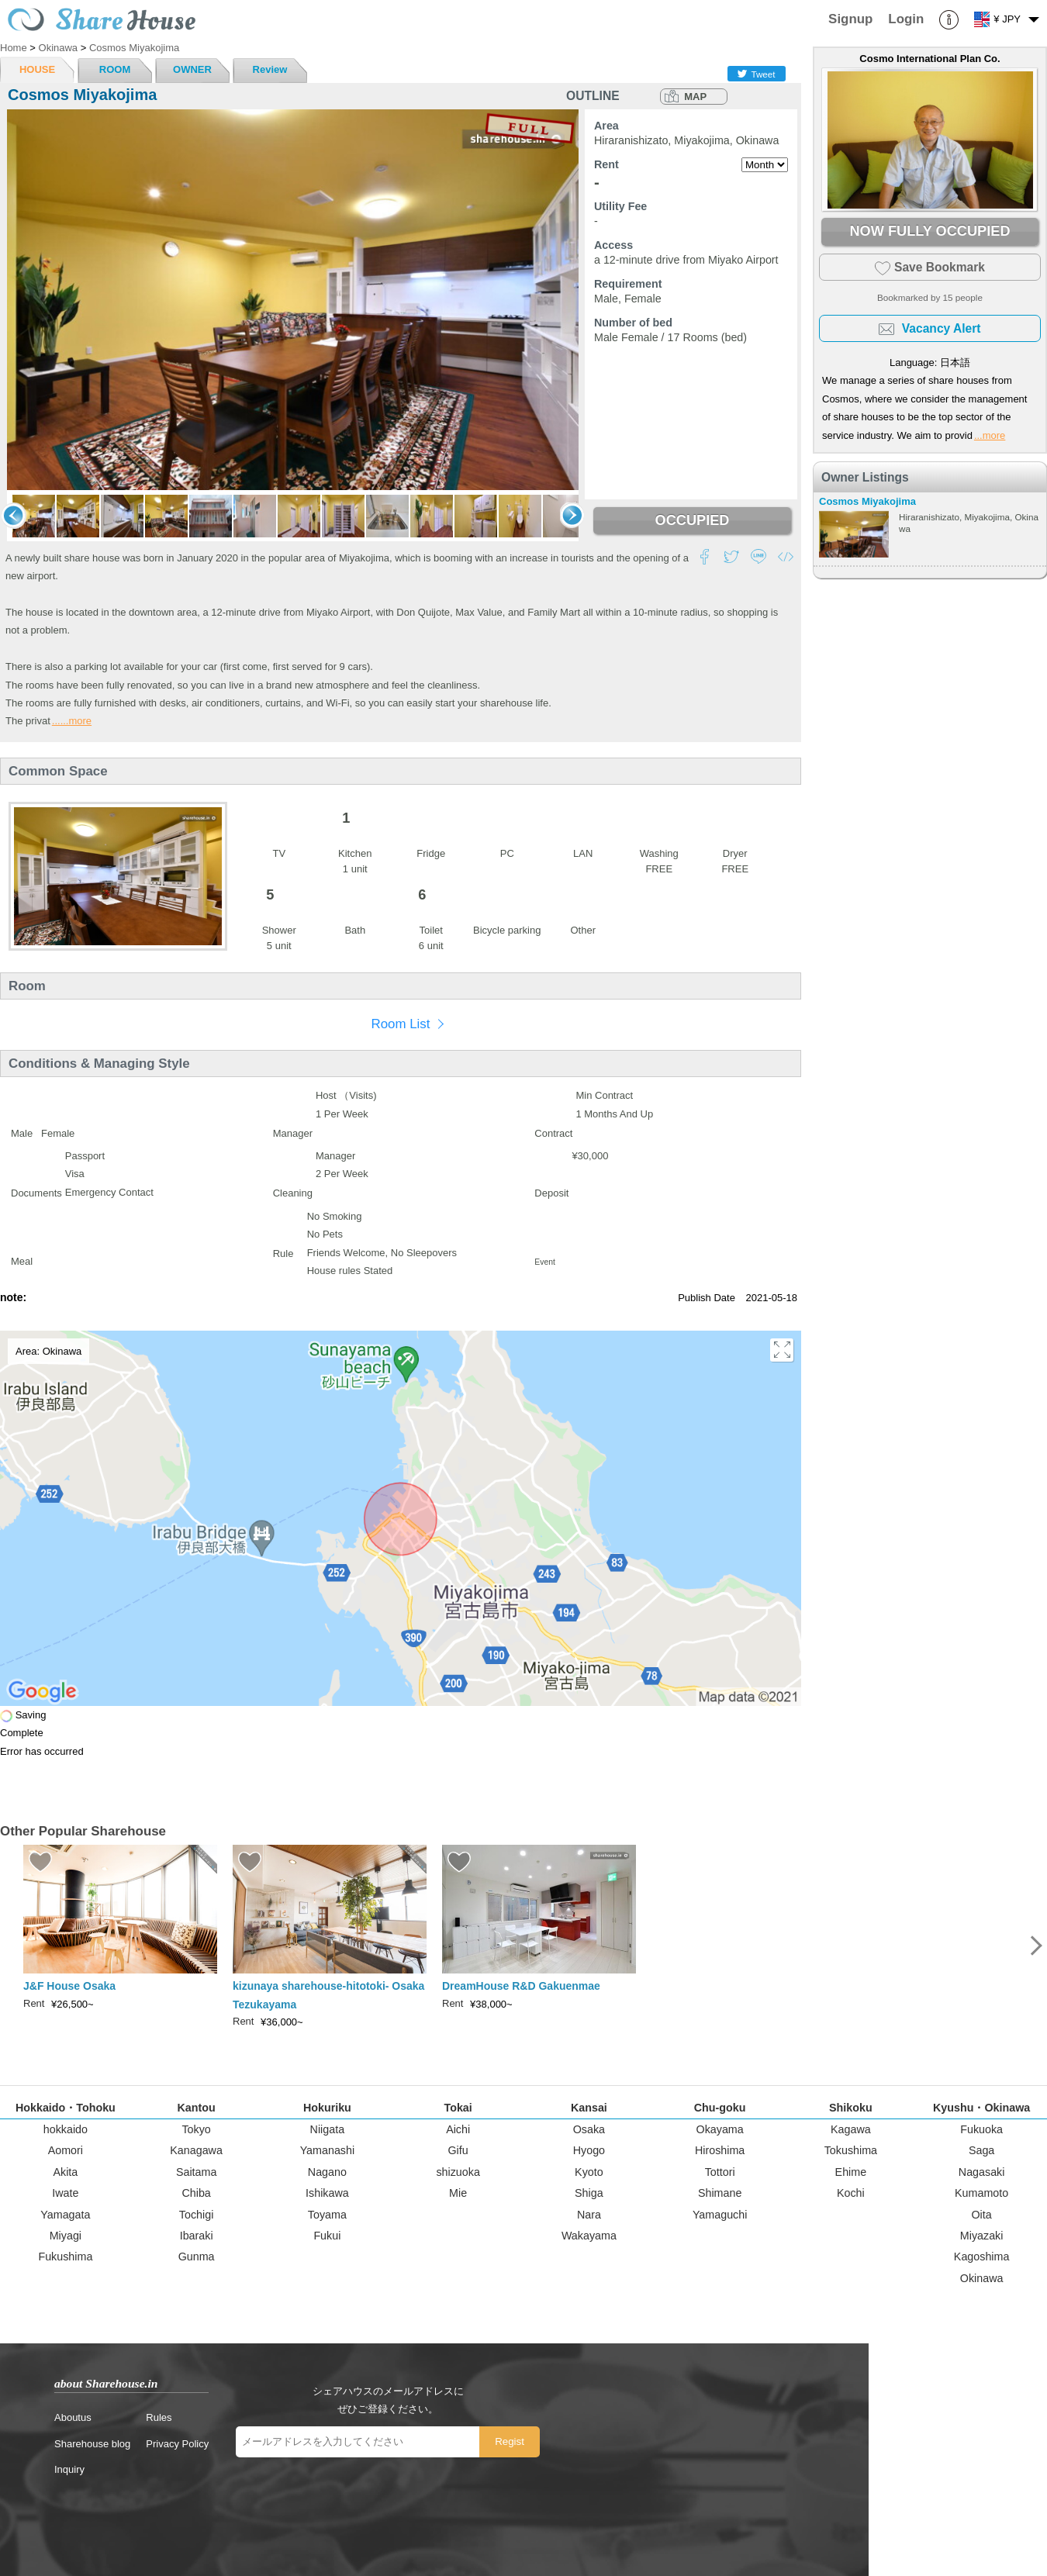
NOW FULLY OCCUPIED (929, 231)
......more (72, 721)
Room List (400, 1024)
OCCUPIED (692, 520)
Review (270, 69)
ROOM (114, 69)
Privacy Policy (177, 2444)
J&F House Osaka (69, 1986)
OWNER (192, 69)
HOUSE (37, 69)
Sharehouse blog (92, 2444)
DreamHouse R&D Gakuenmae (521, 1986)
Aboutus (73, 2417)
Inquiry (69, 2469)
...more (989, 435)
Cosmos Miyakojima (867, 501)
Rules (158, 2417)
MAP (695, 96)
